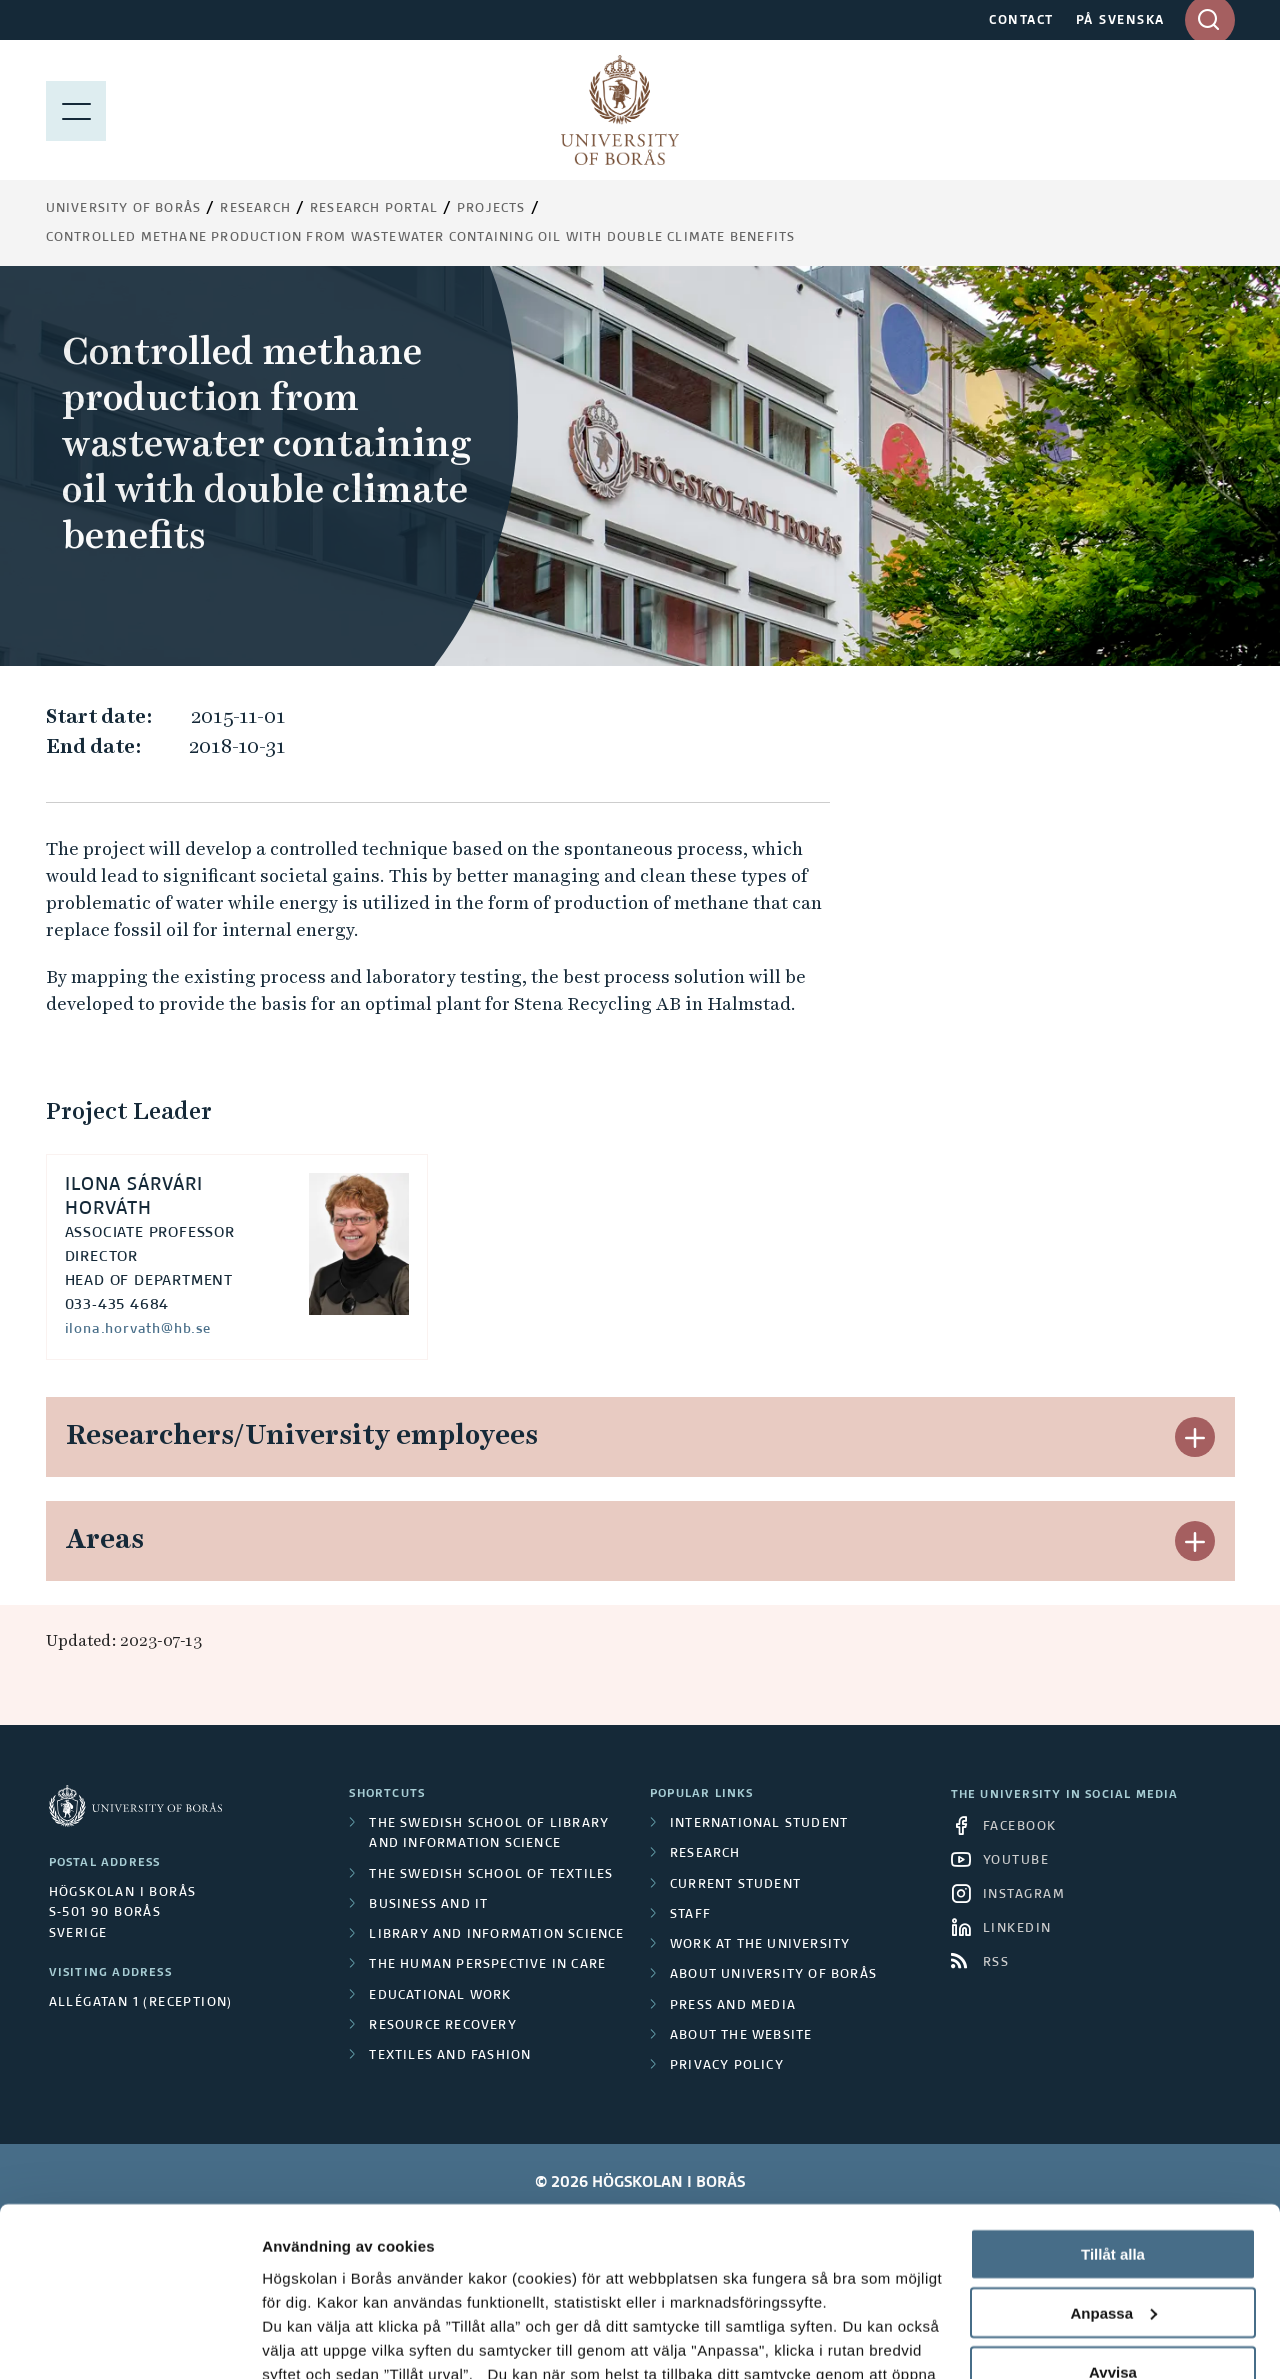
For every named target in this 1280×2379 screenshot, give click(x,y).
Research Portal (374, 209)
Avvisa (1113, 2213)
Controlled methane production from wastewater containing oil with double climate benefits (421, 238)
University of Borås (124, 209)
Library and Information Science (496, 1935)
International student (759, 1824)
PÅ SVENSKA (1120, 21)
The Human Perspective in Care (487, 1965)
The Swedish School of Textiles (491, 1875)
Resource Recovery (442, 2026)
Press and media (733, 2006)
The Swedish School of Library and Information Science (489, 1834)
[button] (1195, 1437)
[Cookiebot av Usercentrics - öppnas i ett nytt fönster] (129, 2340)
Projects (491, 209)
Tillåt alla (1113, 2095)
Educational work (440, 1996)
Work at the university (760, 1945)
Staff (690, 1915)
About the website (741, 2036)
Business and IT (428, 1905)
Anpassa (1113, 2154)
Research (255, 209)
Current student (735, 1885)
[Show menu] (76, 110)
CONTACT (1021, 21)
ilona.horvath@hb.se (138, 1329)
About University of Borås (773, 1975)
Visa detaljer (306, 2339)
